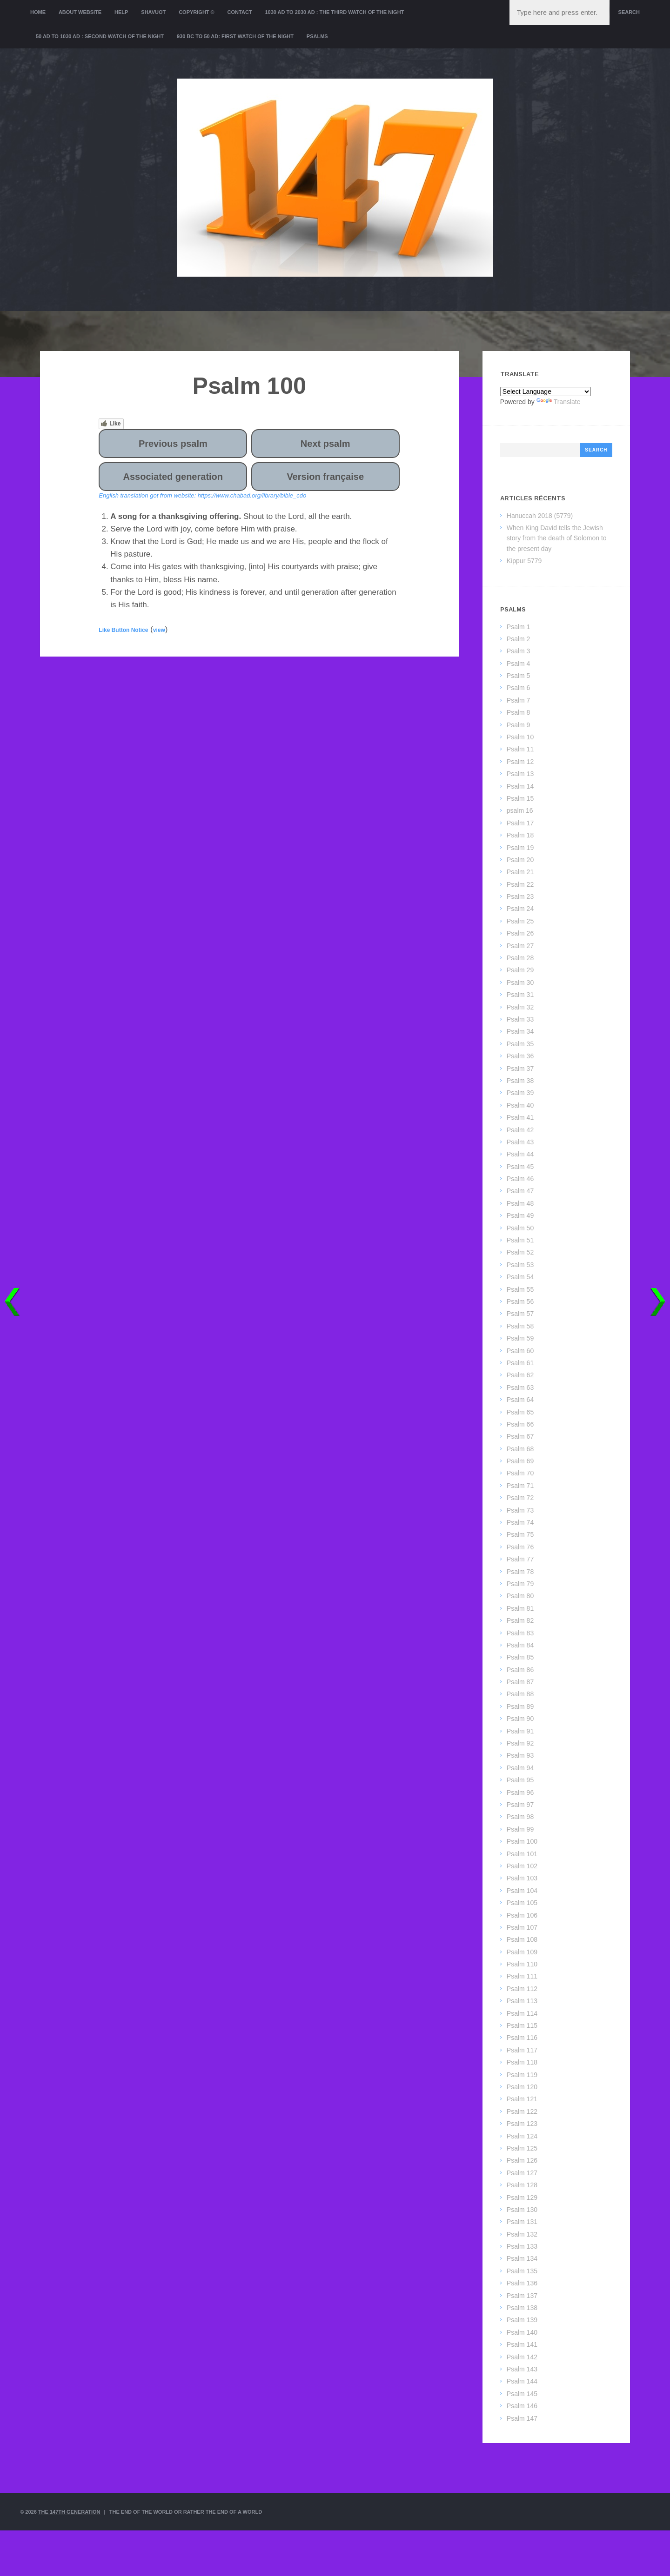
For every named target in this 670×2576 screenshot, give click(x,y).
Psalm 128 (522, 2185)
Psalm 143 (522, 2369)
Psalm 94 (520, 1768)
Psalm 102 (522, 1866)
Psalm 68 (520, 1449)
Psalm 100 (522, 1841)
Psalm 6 (518, 687)
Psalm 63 (520, 1387)
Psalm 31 (520, 994)
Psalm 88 (520, 1694)
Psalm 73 (520, 1510)
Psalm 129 (522, 2197)
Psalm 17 (520, 823)
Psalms (317, 36)
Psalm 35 (520, 1044)
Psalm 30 (520, 982)
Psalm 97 (520, 1804)
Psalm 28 (520, 958)
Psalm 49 (520, 1215)
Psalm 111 (522, 1976)
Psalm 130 (522, 2209)
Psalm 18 (520, 835)
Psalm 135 (522, 2271)
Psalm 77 (520, 1559)
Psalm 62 (520, 1375)
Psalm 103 (522, 1878)
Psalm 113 (522, 2001)
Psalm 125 (522, 2148)
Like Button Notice (123, 630)
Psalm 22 (520, 884)
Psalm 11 (520, 749)
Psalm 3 (518, 651)
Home (38, 12)
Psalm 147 (522, 2418)
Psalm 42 (520, 1130)
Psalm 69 (520, 1461)
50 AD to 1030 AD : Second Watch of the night (100, 36)
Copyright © (196, 12)
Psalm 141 (522, 2344)
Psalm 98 (520, 1816)
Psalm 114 (522, 2013)
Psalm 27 (520, 945)
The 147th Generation (69, 2512)
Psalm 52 (520, 1252)
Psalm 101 (522, 1854)
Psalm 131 (522, 2221)
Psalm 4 (518, 663)
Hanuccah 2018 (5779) (540, 515)
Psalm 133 (522, 2246)
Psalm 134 (522, 2258)
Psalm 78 (520, 1571)
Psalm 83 (520, 1633)
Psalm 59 (520, 1338)
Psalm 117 (522, 2050)
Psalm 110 (522, 1964)
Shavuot (153, 12)
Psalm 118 (522, 2062)
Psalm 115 (522, 2025)
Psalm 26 (520, 933)
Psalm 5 (518, 675)
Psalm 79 (520, 1583)
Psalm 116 (522, 2037)
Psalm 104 (522, 1890)
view (159, 630)
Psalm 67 (520, 1436)
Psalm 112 (522, 1988)
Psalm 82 (520, 1620)
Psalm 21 (520, 872)
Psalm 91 (520, 1731)
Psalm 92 (520, 1743)
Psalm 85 (520, 1657)
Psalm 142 (522, 2357)
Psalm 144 (522, 2381)
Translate (558, 401)
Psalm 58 (520, 1326)
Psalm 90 (520, 1718)
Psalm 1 (518, 627)
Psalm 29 (520, 970)
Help (121, 12)
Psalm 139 (522, 2320)
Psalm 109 (522, 1952)
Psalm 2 (518, 639)
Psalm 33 (520, 1019)
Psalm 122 (522, 2111)
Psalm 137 (522, 2295)
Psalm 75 (520, 1534)
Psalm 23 (520, 896)
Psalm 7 (518, 700)
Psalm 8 (518, 712)
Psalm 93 (520, 1755)
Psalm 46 (520, 1178)
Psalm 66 (520, 1424)
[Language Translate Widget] (545, 391)
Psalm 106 (522, 1915)
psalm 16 (520, 810)
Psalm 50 (520, 1228)
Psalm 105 (522, 1902)
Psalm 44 (520, 1154)
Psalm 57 (520, 1313)
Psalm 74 (520, 1522)
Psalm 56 (520, 1301)
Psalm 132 (522, 2234)
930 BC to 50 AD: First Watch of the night (235, 36)
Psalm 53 (520, 1264)
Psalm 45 (520, 1166)
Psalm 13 (520, 773)
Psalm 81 (520, 1608)
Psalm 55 (520, 1289)
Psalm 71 (520, 1485)
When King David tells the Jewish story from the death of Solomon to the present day (557, 538)
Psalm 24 (520, 908)
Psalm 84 (520, 1645)
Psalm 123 (522, 2123)
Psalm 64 (520, 1399)
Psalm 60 (520, 1350)
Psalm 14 (520, 786)
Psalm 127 (522, 2173)
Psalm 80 (520, 1596)
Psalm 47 (520, 1191)
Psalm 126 (522, 2160)
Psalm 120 (522, 2087)
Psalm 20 (520, 859)
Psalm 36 (520, 1056)
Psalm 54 (520, 1277)
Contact (240, 12)
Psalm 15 (520, 798)
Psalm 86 (520, 1669)
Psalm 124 (522, 2136)
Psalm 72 (520, 1497)
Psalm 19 (520, 847)
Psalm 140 (522, 2332)
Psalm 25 (520, 921)
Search (629, 12)
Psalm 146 (522, 2406)
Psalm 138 (522, 2307)
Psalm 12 (520, 761)
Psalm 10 (520, 737)
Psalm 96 (520, 1792)
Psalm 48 (520, 1203)
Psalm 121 (522, 2099)
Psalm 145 (522, 2393)
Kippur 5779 (524, 560)
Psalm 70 (520, 1473)
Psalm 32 (520, 1007)
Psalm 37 (520, 1068)
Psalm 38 (520, 1080)
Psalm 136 (522, 2283)
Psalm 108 (522, 1939)
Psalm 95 (520, 1780)
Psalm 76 (520, 1547)
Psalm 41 (520, 1117)
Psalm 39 (520, 1092)
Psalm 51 (520, 1240)
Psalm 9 (518, 725)
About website (80, 12)
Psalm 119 (522, 2074)
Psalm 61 (520, 1363)
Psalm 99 (520, 1829)
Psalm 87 (520, 1682)
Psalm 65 (520, 1412)
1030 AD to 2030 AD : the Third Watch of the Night (334, 12)
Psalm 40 (520, 1105)
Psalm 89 (520, 1706)
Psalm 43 (520, 1142)
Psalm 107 (522, 1927)
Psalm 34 (520, 1031)
